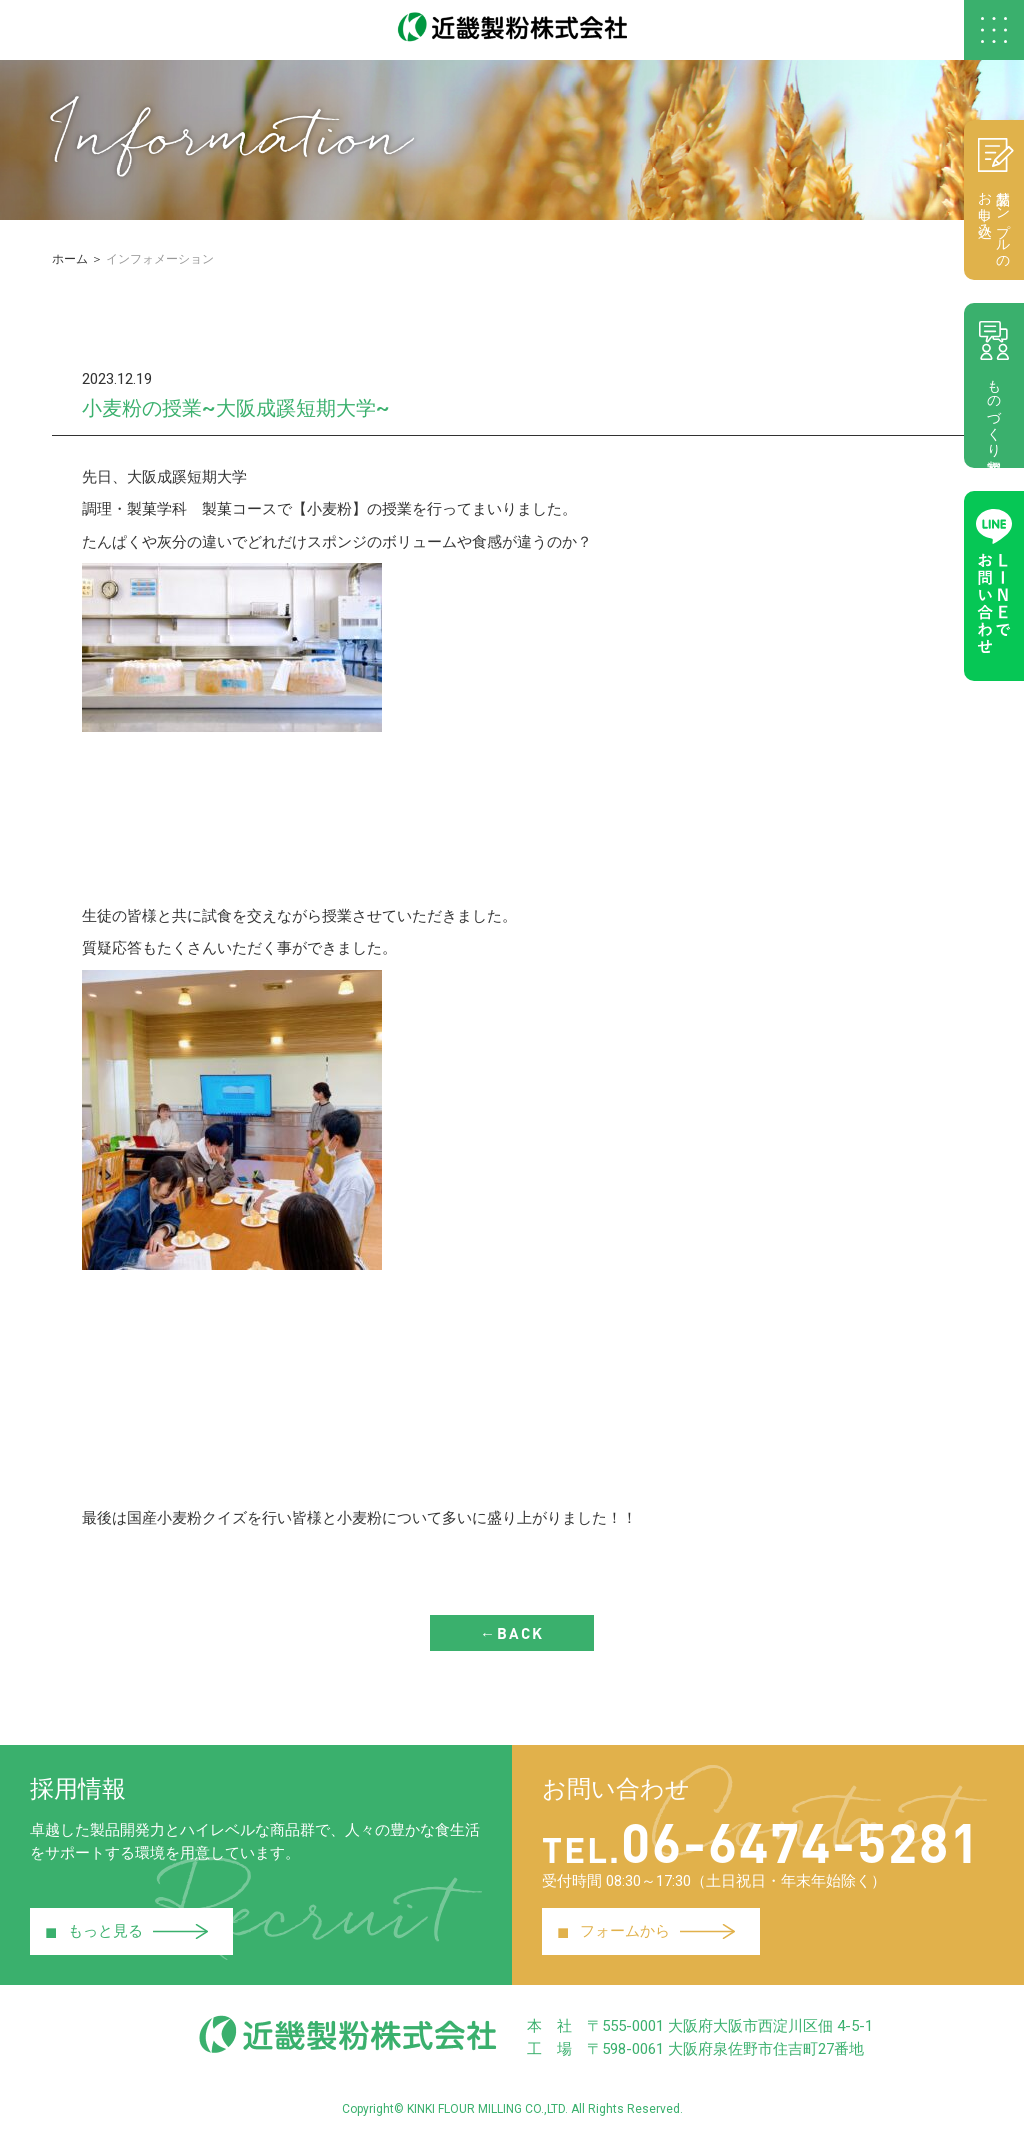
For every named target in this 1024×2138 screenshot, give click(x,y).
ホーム (70, 259)
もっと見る (126, 1932)
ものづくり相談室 (994, 385)
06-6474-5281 (761, 1841)
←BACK (512, 1633)
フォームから (646, 1932)
